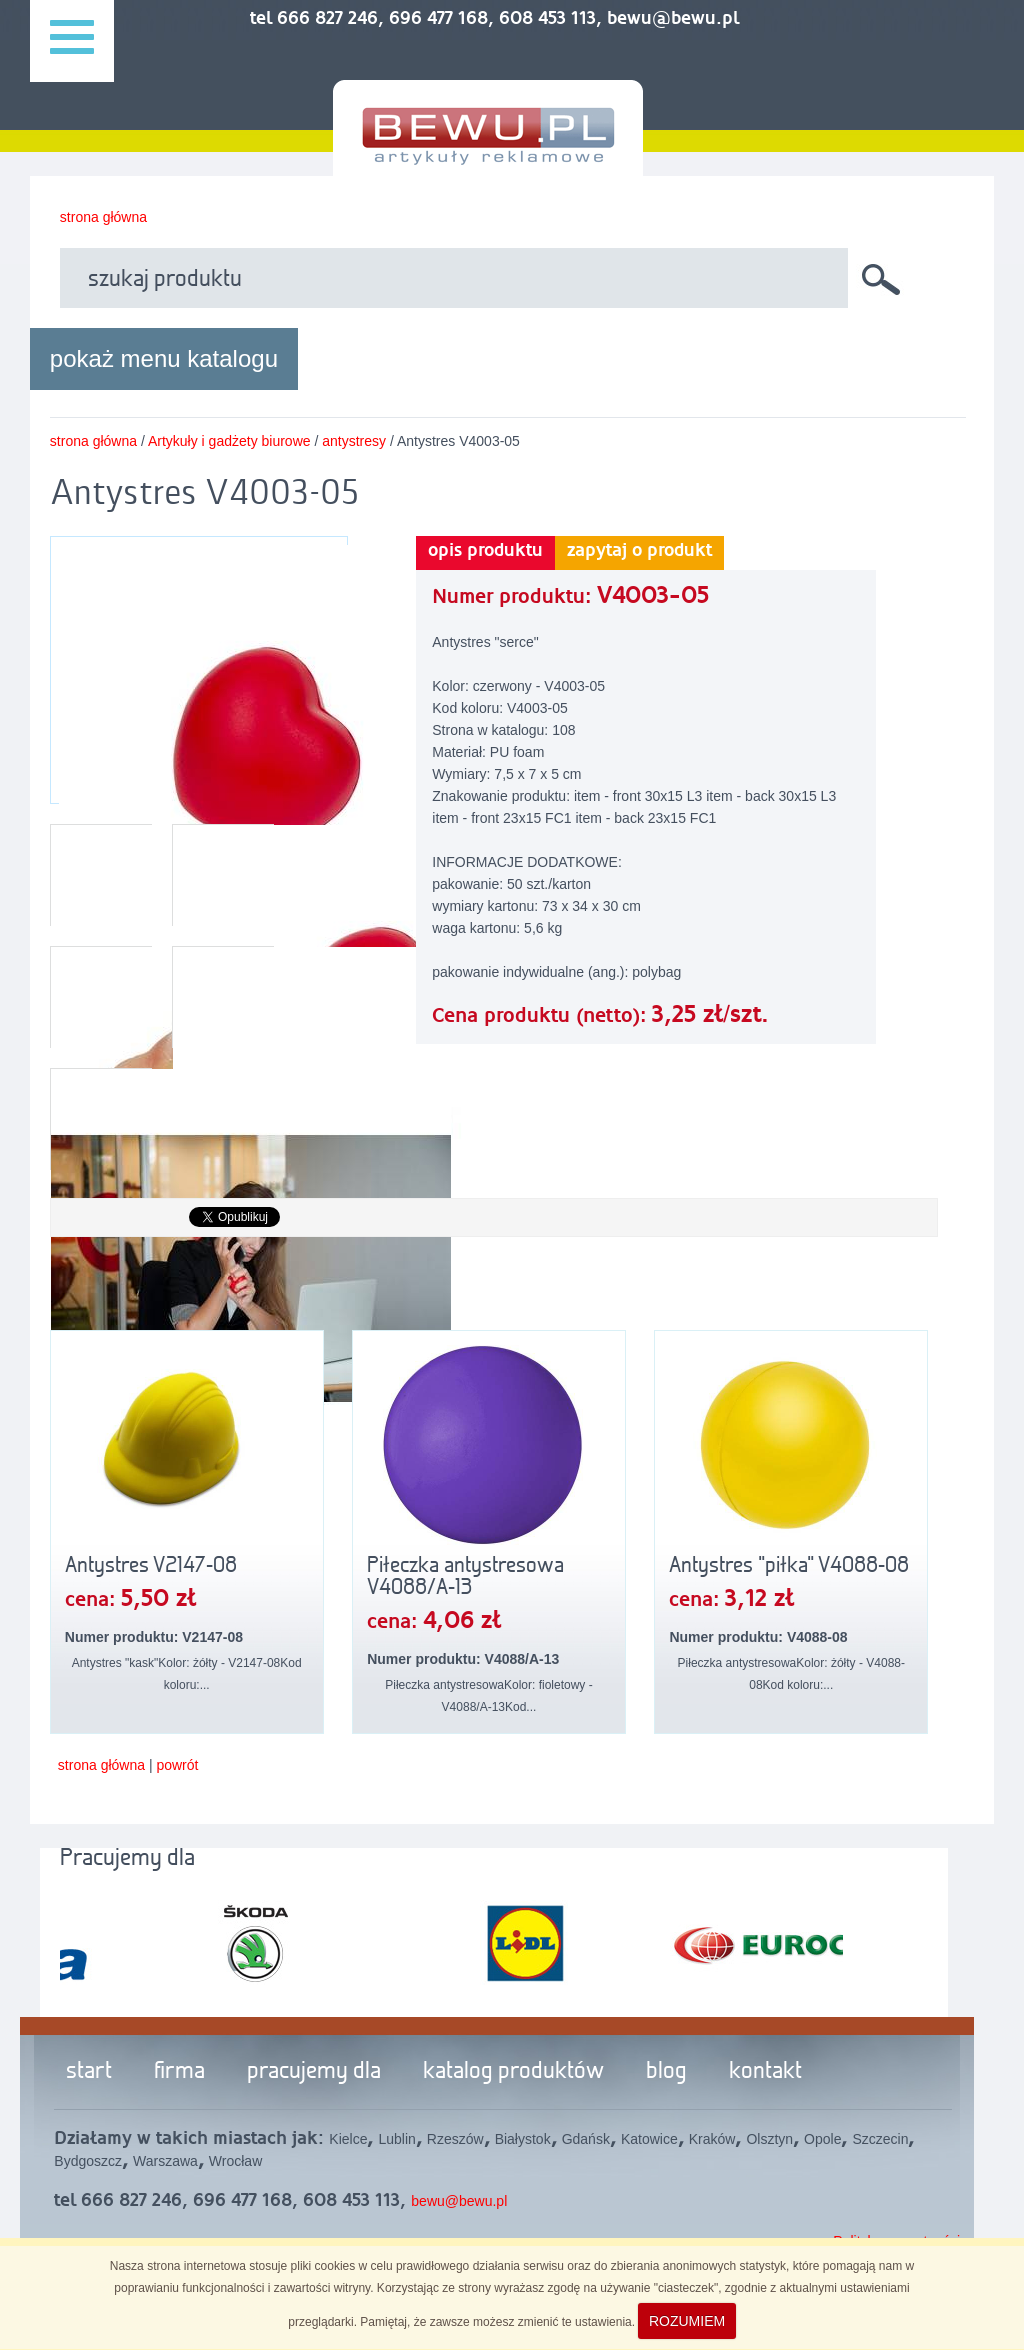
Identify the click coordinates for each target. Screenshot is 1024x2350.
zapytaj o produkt (639, 551)
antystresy (354, 441)
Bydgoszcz (88, 2161)
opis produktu (485, 551)
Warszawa (165, 2161)
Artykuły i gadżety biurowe (229, 441)
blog (666, 2072)
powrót (177, 1765)
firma (179, 2072)
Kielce (348, 2139)
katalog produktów (513, 2072)
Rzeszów (455, 2139)
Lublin (396, 2139)
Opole (822, 2139)
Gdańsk (586, 2139)
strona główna (103, 217)
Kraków (712, 2139)
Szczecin (880, 2139)
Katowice (649, 2139)
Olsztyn (769, 2139)
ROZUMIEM (687, 2321)
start (89, 2072)
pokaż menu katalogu (164, 358)
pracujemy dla (314, 2072)
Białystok (523, 2139)
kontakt (765, 2072)
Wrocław (235, 2161)
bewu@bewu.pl (459, 2201)
